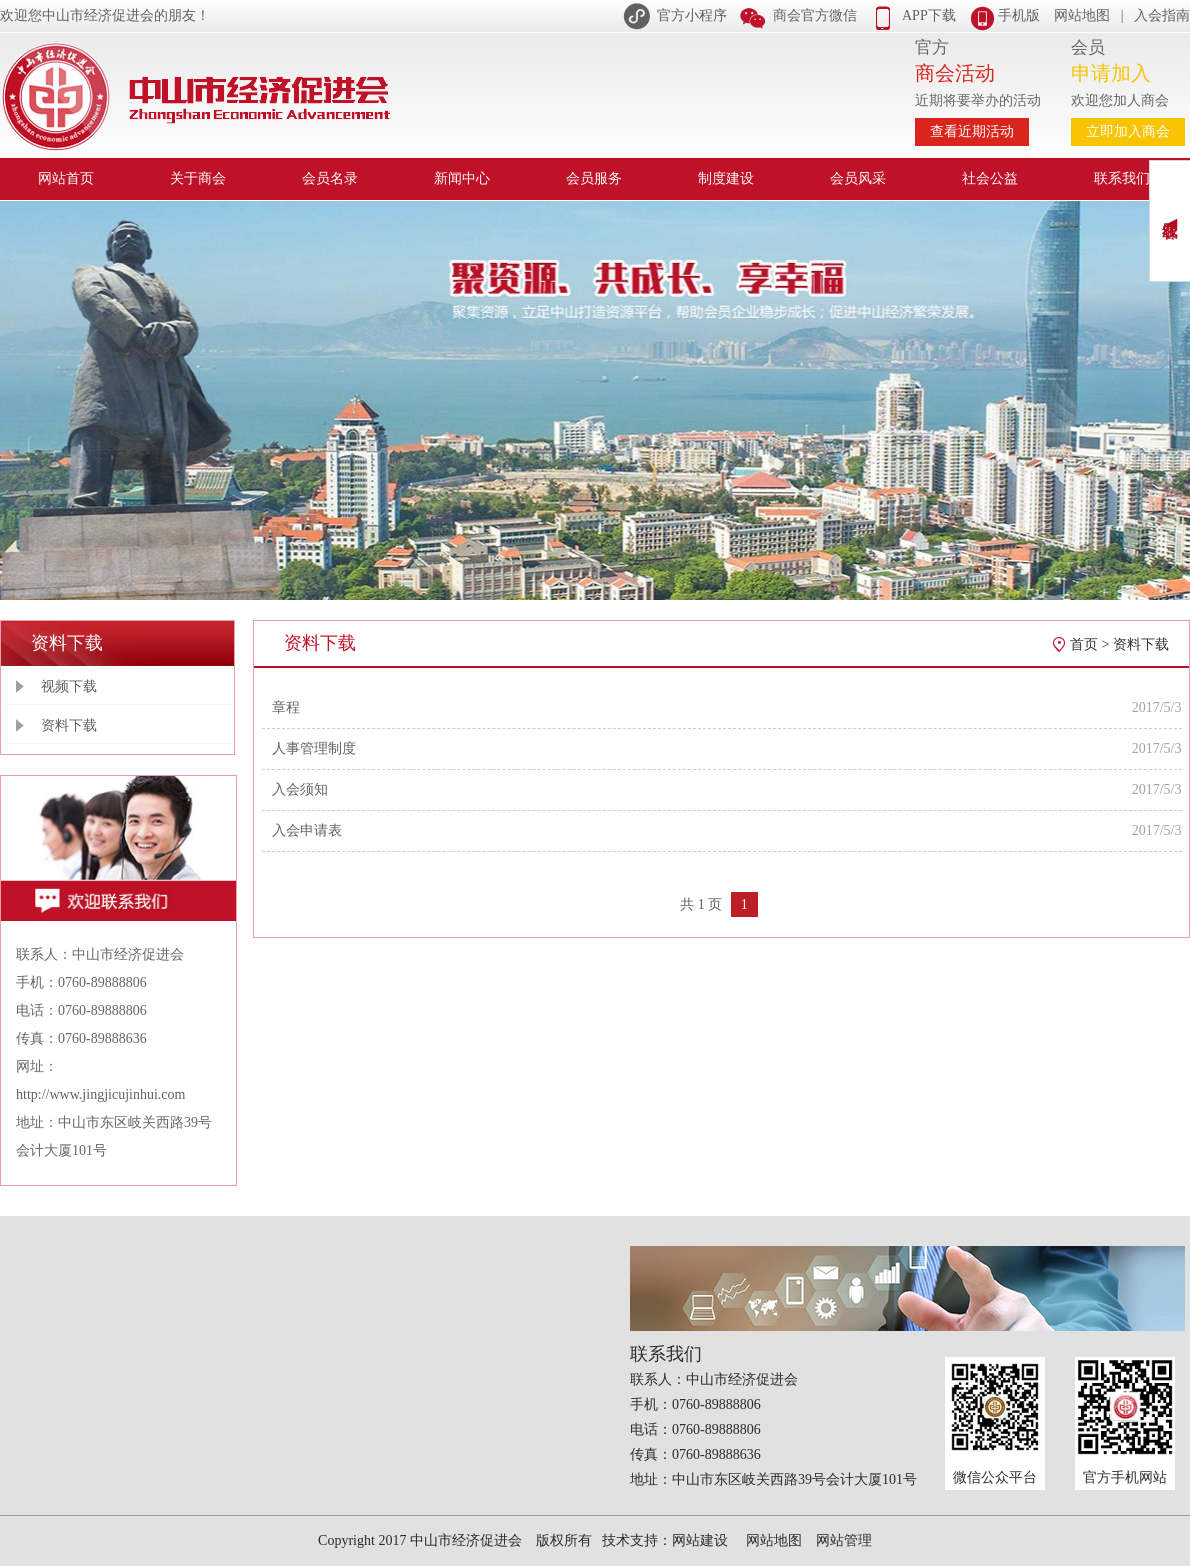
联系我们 (1122, 178)
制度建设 (726, 178)
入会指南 (1162, 15)
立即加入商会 (1128, 131)
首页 (1084, 644)
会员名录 (330, 178)
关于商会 (198, 178)
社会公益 (990, 178)
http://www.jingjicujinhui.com (100, 1094)
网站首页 (66, 178)
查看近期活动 (972, 131)
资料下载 (69, 725)
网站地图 (1082, 15)
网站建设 (700, 1540)
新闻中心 (462, 178)
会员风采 (858, 178)
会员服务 (594, 178)
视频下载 (69, 686)
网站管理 (844, 1540)
